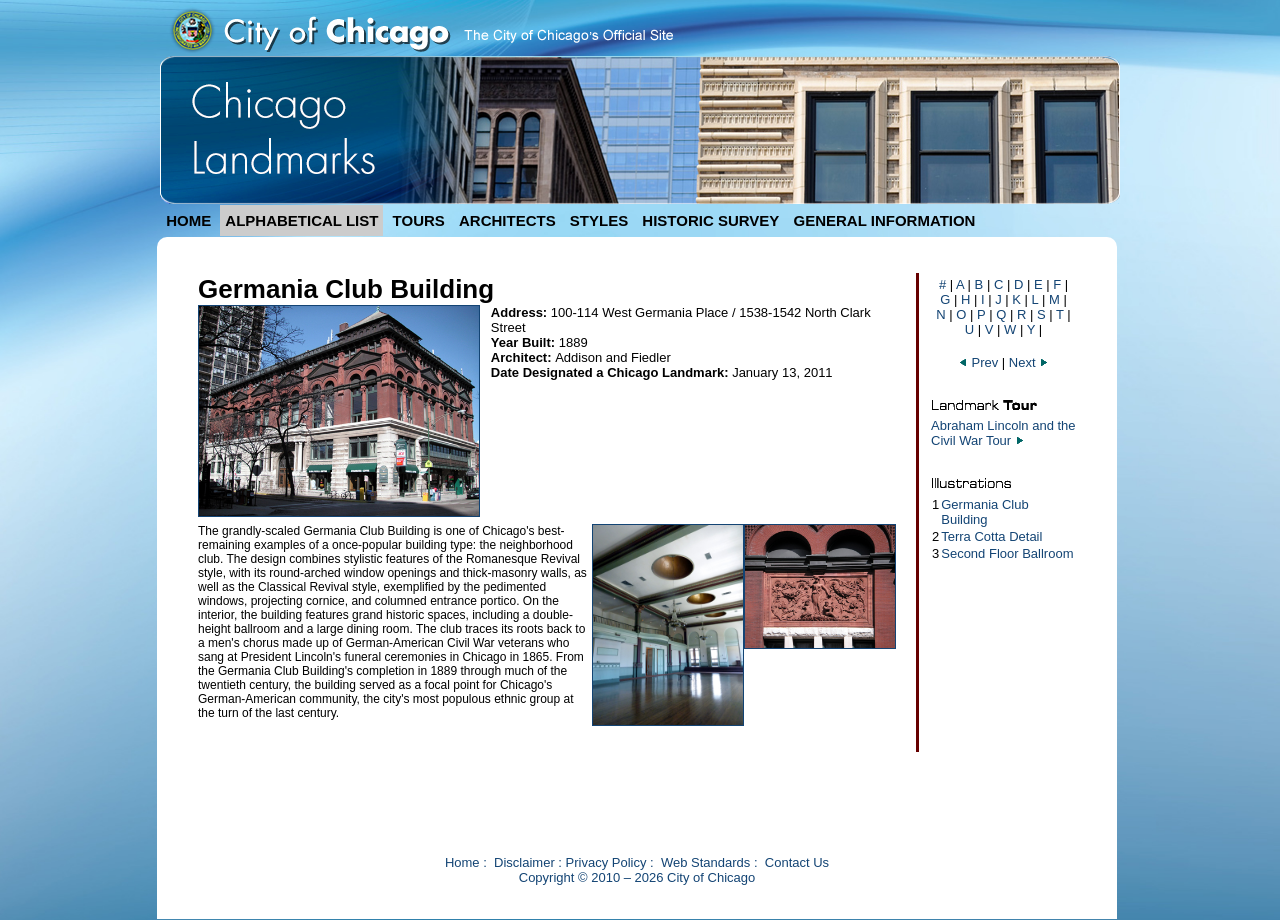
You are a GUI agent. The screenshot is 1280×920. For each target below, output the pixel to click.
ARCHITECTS (507, 220)
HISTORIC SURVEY (710, 220)
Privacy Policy (606, 862)
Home (462, 862)
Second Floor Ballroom (1007, 553)
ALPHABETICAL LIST (301, 220)
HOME (188, 220)
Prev (980, 362)
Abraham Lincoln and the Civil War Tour (1003, 433)
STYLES (599, 220)
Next (1029, 362)
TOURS (419, 220)
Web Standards (705, 862)
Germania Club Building (984, 512)
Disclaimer (524, 862)
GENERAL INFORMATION (885, 220)
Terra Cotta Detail (991, 536)
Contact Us (797, 862)
